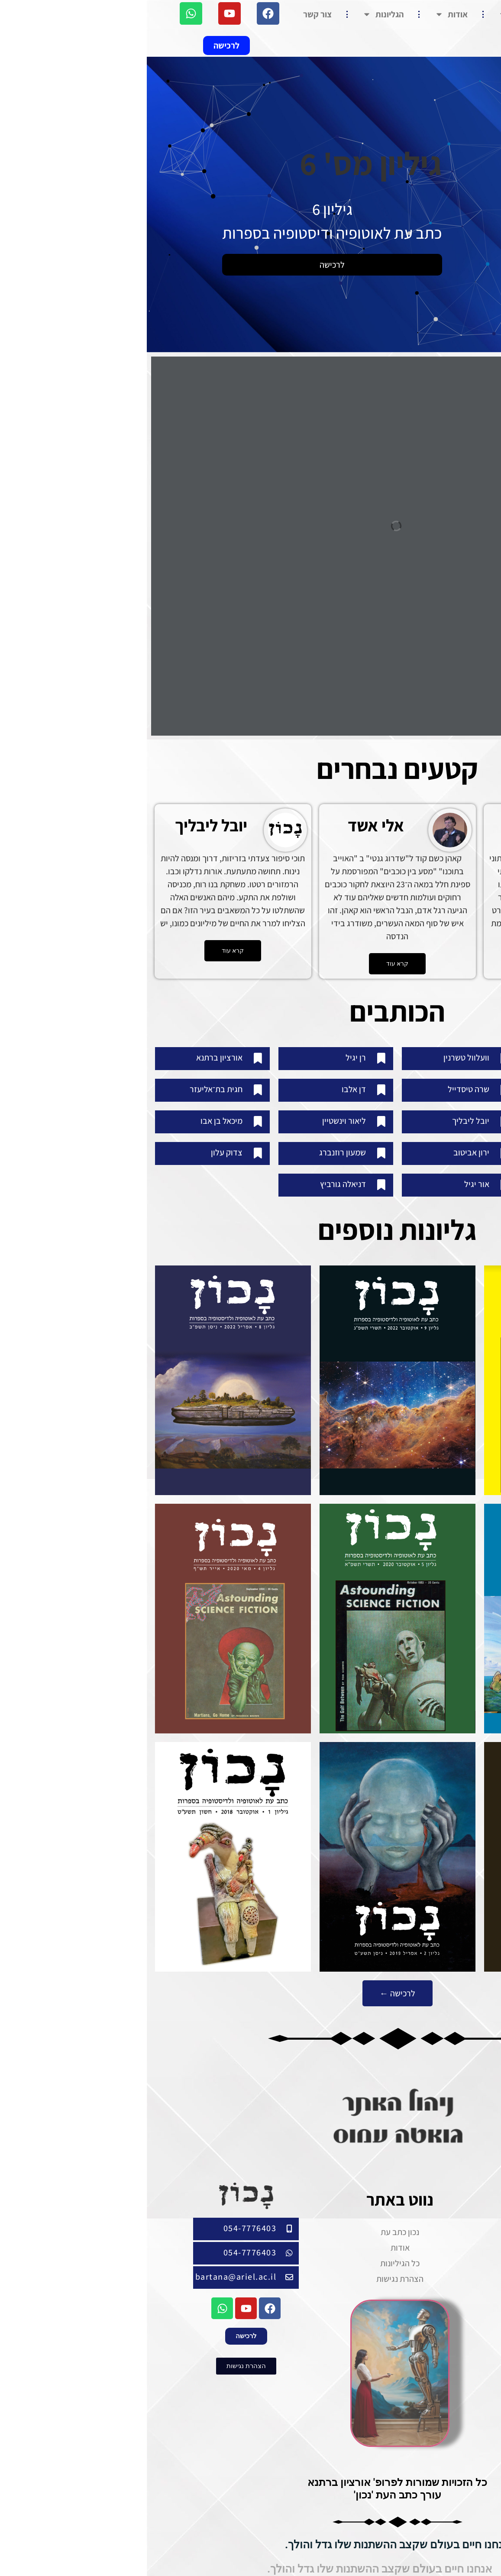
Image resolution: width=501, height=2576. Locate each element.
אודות (304, 14)
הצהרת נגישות (253, 2269)
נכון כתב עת (379, 14)
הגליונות (236, 14)
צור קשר (170, 14)
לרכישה (185, 264)
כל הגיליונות (253, 2254)
